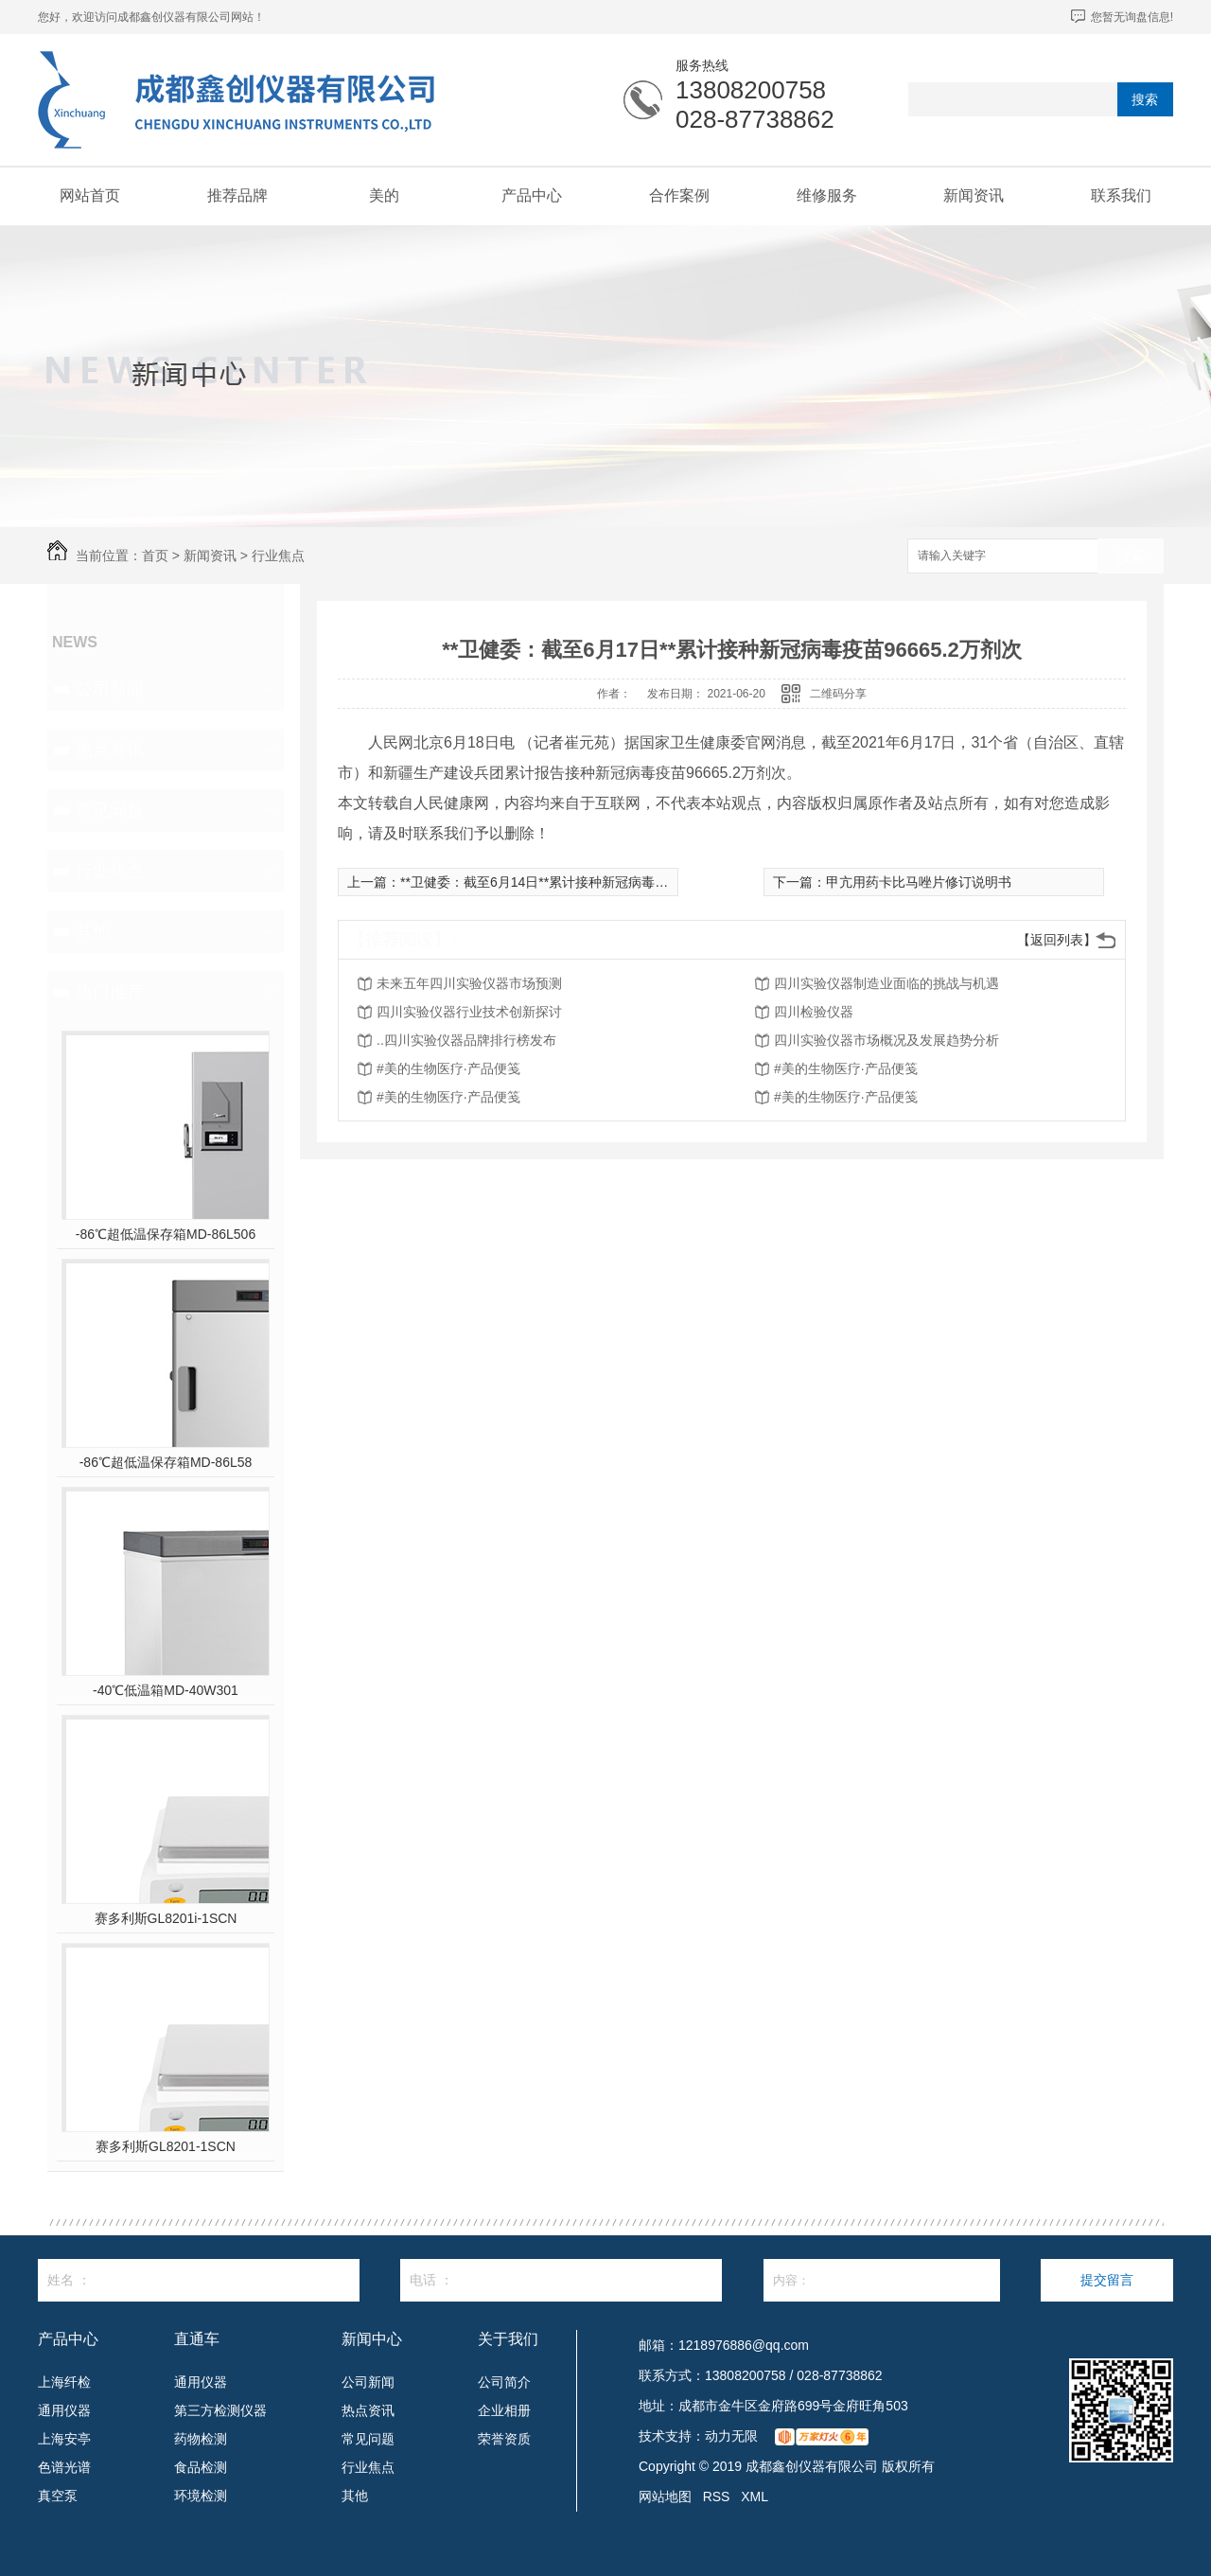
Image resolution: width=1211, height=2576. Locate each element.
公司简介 (504, 2382)
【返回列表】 (1057, 939)
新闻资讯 (973, 195)
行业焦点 (278, 555)
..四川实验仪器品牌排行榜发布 (466, 1040)
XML (754, 2496)
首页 (155, 555)
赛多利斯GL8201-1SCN (166, 2146)
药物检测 (200, 2438)
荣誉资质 (504, 2438)
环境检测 (200, 2495)
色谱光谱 (64, 2467)
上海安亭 (64, 2438)
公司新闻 (110, 688)
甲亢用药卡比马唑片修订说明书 (918, 882)
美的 (384, 195)
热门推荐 (110, 991)
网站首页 (90, 195)
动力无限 (731, 2436)
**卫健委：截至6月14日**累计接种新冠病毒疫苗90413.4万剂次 (584, 882)
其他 (93, 931)
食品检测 (200, 2467)
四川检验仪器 (813, 1011)
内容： (881, 2280)
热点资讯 (110, 749)
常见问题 (110, 810)
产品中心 (531, 195)
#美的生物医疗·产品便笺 (448, 1068)
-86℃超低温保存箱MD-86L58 (166, 1462)
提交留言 (1106, 2279)
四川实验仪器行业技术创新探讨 (469, 1011)
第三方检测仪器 (220, 2410)
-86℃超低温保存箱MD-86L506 (165, 1234)
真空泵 (58, 2495)
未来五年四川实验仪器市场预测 (469, 983)
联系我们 (1121, 195)
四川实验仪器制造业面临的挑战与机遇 (886, 983)
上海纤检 (64, 2382)
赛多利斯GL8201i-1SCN (166, 1918)
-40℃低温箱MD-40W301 (165, 1690)
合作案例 (679, 195)
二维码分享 (838, 693)
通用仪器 (64, 2410)
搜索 (1145, 99)
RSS (716, 2496)
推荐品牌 (237, 195)
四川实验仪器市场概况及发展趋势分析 (886, 1040)
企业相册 (504, 2410)
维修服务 (827, 195)
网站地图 (665, 2496)
